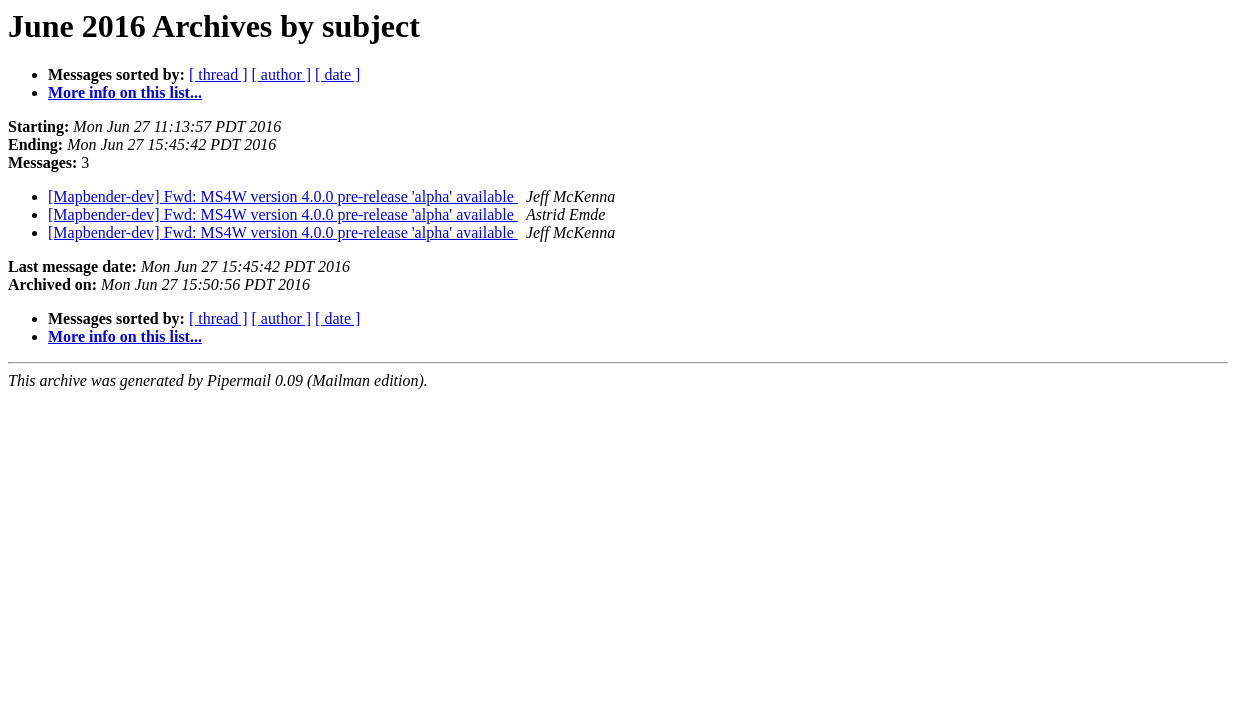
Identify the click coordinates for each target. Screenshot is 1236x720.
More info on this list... (125, 92)
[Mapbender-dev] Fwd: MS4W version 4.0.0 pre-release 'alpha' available (283, 196)
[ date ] (337, 74)
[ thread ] (218, 74)
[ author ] (282, 74)
